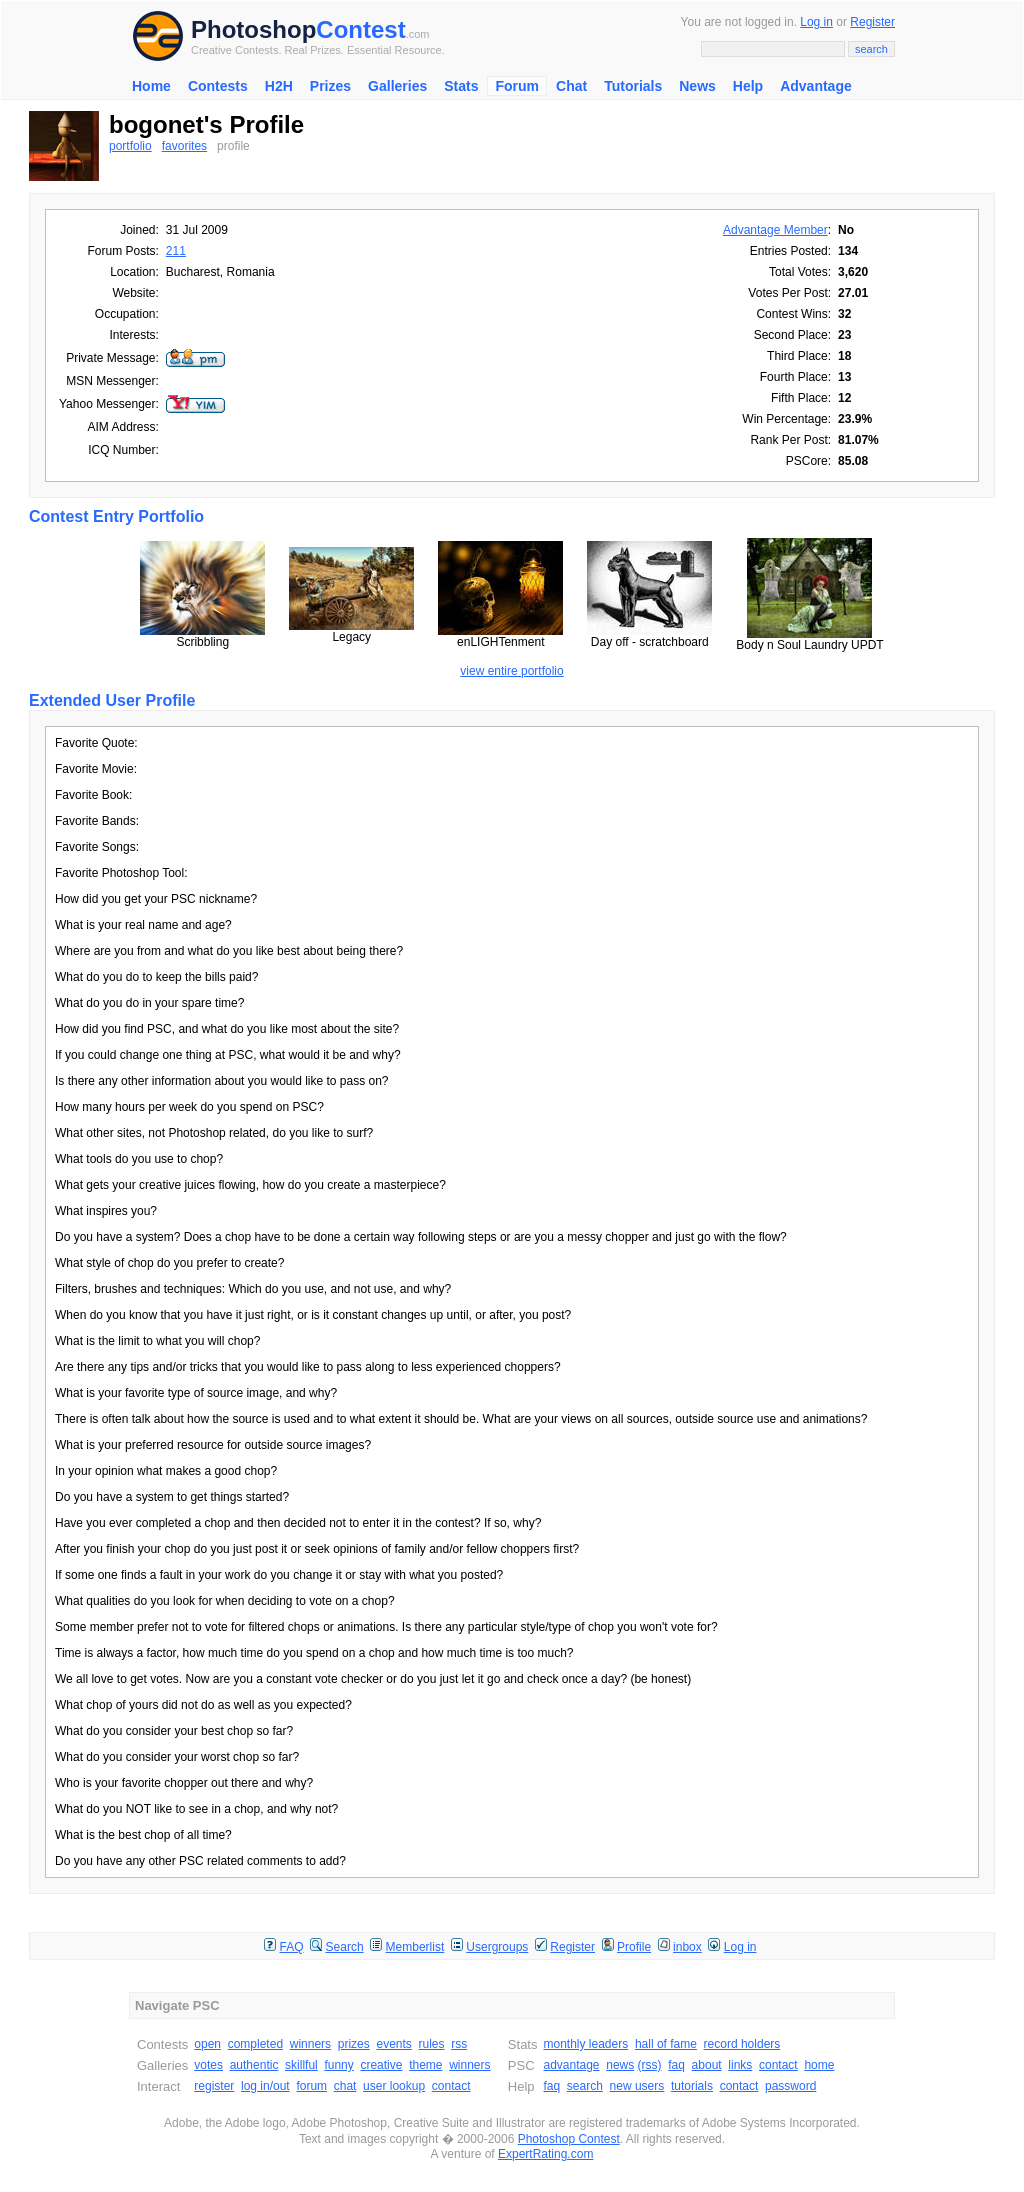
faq (676, 2065)
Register (872, 22)
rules (431, 2044)
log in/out (265, 2086)
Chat (571, 86)
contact (451, 2086)
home (819, 2065)
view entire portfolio (511, 671)
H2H (279, 86)
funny (338, 2065)
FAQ (292, 1947)
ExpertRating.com (545, 2154)
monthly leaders (585, 2044)
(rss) (650, 2065)
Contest (360, 29)
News (697, 86)
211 (176, 251)
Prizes (330, 86)
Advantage (816, 86)
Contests (218, 86)
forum (311, 2086)
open (207, 2044)
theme (425, 2065)
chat (345, 2086)
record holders (742, 2044)
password (790, 2086)
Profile (634, 1947)
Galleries (397, 86)
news (620, 2065)
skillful (301, 2065)
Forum (517, 86)
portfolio (130, 146)
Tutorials (633, 86)
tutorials (692, 2086)
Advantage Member (775, 230)
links (740, 2065)
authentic (254, 2065)
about (707, 2065)
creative (381, 2065)
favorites (184, 146)
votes (208, 2065)
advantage (571, 2065)
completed (255, 2044)
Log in (816, 22)
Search (345, 1947)
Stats (461, 86)
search (585, 2086)
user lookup (394, 2086)
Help (748, 86)
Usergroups (497, 1947)
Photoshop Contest (569, 2139)
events (393, 2044)
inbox (687, 1947)
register (214, 2086)
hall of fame (666, 2044)
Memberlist (415, 1947)
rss (459, 2044)
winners (310, 2044)
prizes (354, 2044)
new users (637, 2086)
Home (151, 86)
